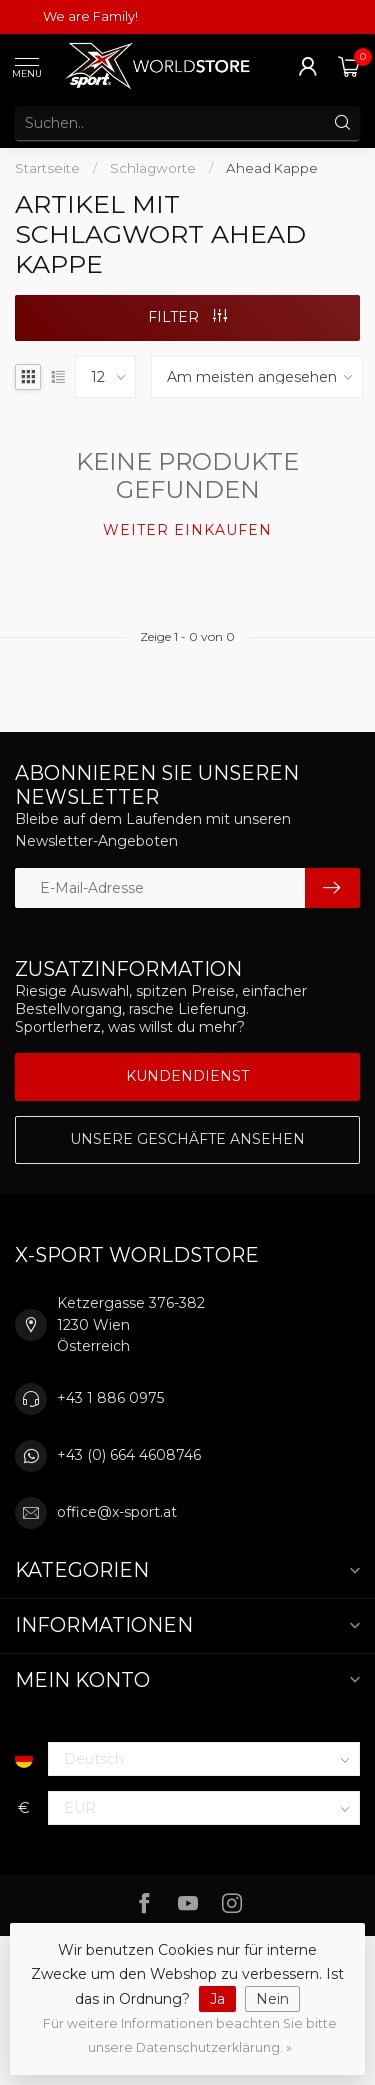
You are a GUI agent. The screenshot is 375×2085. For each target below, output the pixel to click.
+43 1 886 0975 (110, 1398)
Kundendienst (187, 1076)
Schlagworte (153, 168)
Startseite (47, 168)
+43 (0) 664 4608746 (129, 1455)
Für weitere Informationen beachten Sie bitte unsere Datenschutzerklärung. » (190, 2035)
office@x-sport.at (117, 1512)
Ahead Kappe (272, 168)
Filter (187, 317)
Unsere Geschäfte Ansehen (187, 1139)
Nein (272, 1999)
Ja (217, 1999)
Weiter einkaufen (187, 530)
